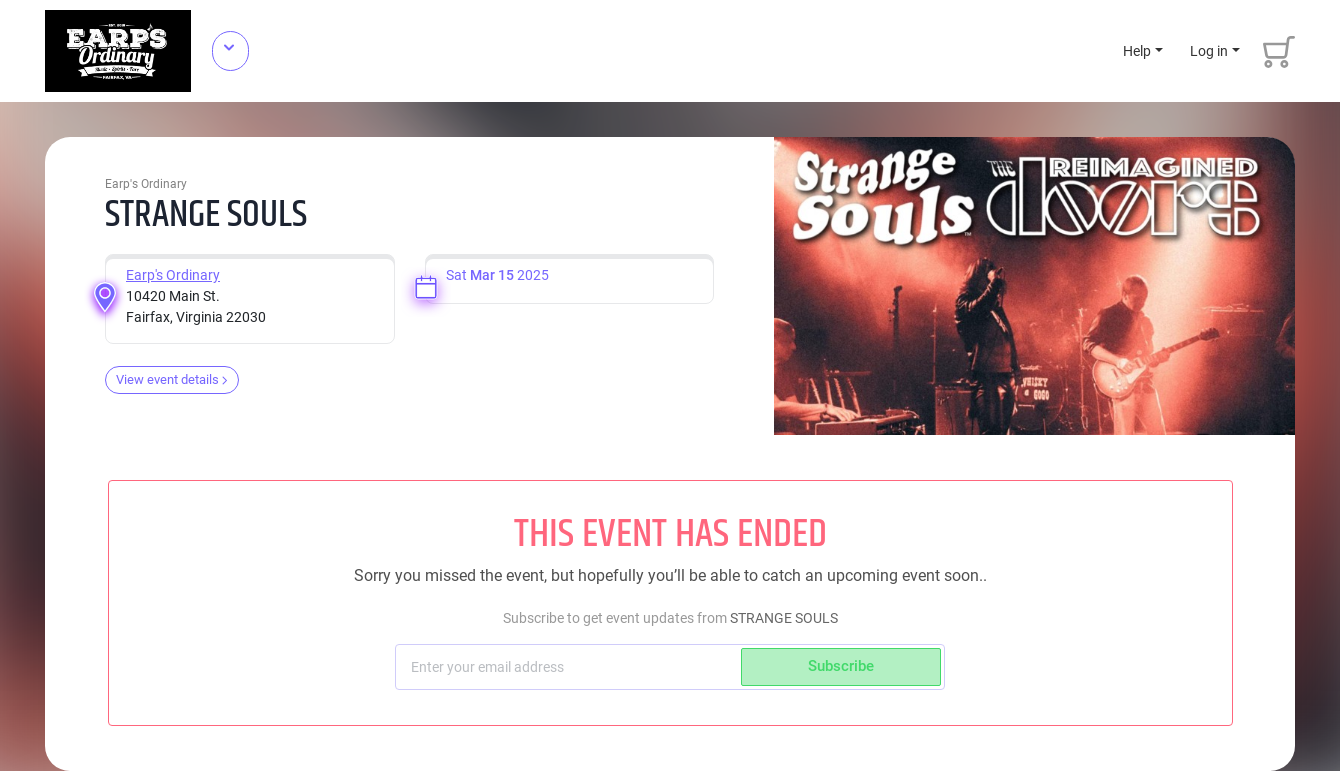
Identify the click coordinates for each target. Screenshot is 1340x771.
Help (1137, 51)
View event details (172, 379)
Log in (1209, 51)
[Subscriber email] (570, 667)
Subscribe (841, 666)
